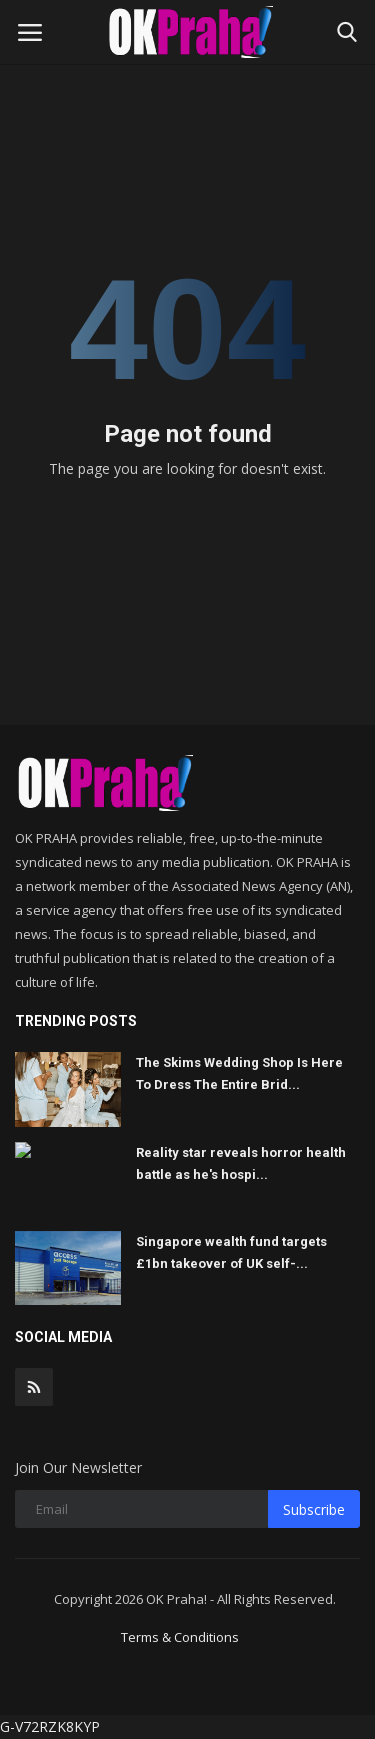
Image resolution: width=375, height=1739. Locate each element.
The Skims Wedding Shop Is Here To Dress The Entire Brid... (239, 1073)
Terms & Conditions (180, 1637)
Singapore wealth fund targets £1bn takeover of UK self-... (231, 1252)
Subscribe (314, 1509)
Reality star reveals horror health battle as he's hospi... (241, 1163)
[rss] (34, 1387)
